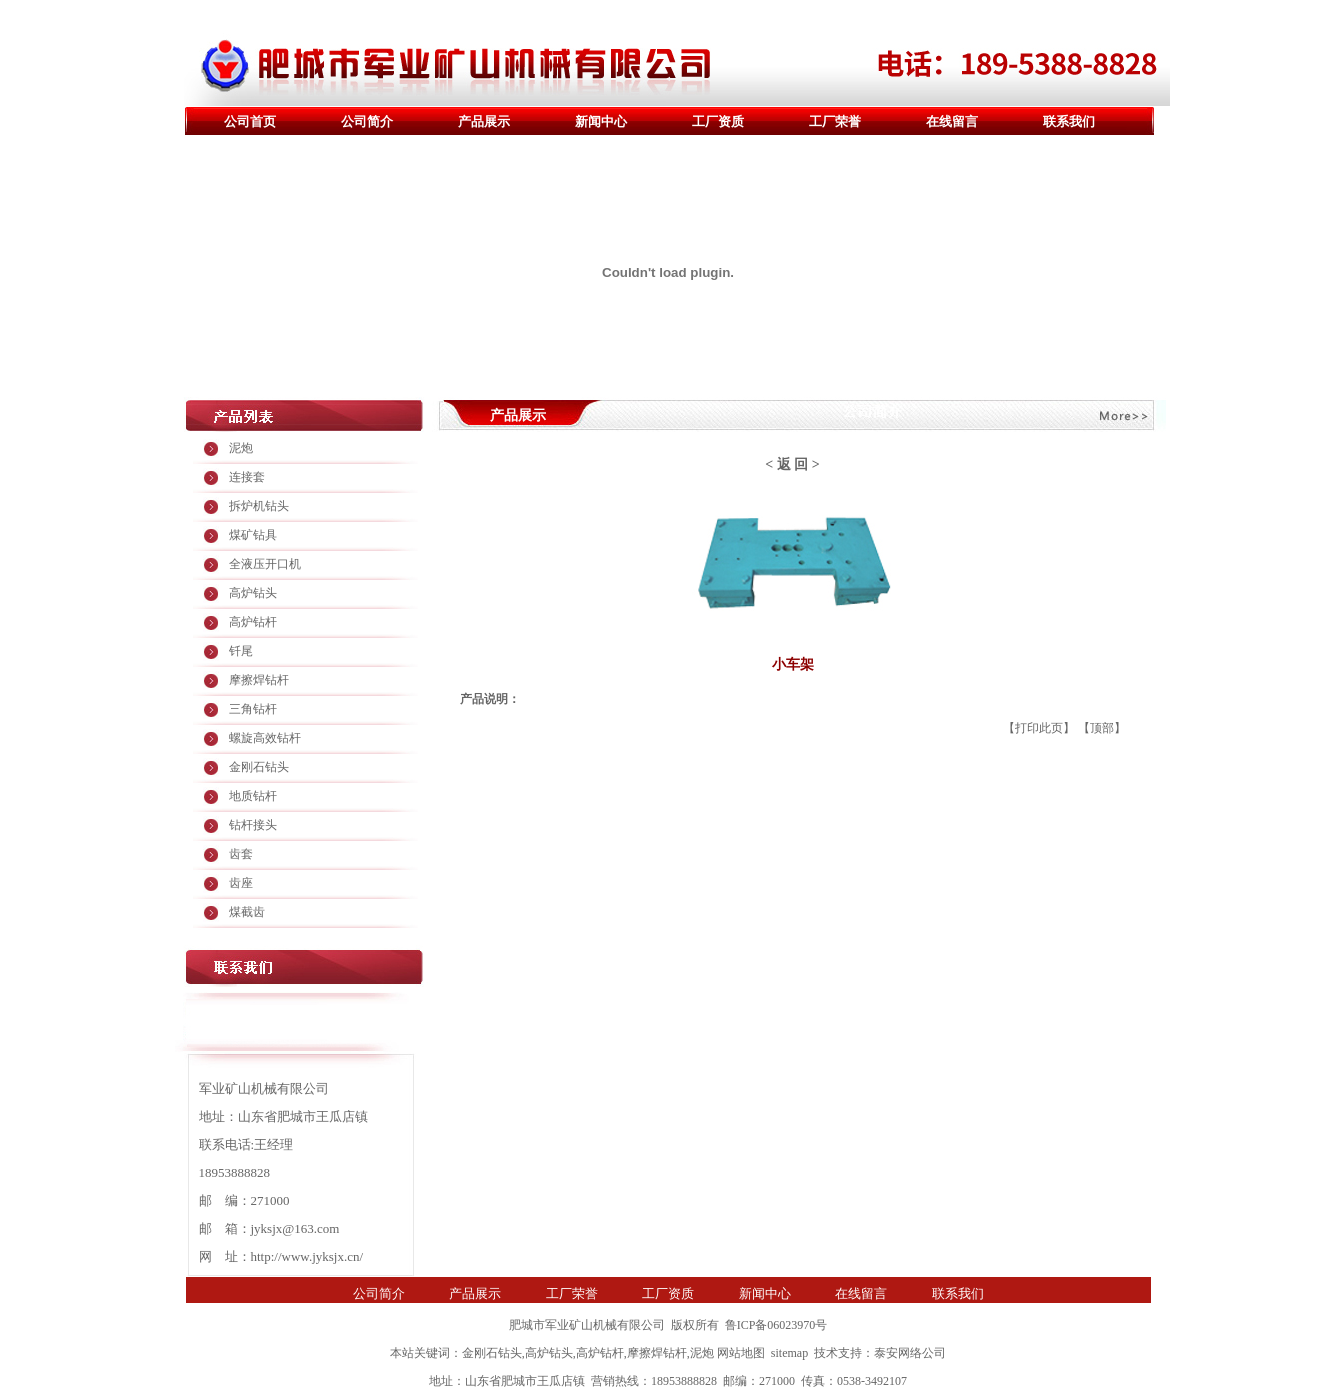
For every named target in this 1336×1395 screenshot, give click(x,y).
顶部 (1102, 728)
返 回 (793, 464)
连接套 (247, 477)
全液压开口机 (265, 564)
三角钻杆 (253, 709)
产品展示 (484, 121)
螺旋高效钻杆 (265, 738)
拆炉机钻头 (259, 506)
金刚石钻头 (259, 767)
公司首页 (250, 121)
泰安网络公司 (910, 1353)
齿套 (241, 854)
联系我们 (1069, 121)
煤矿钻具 (253, 535)
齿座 (241, 883)
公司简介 (367, 121)
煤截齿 (247, 912)
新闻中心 (601, 121)
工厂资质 (718, 121)
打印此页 (1039, 728)
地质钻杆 (253, 796)
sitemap (789, 1353)
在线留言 (952, 121)
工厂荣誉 (835, 121)
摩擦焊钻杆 (259, 680)
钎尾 (241, 651)
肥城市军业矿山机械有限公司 (587, 1325)
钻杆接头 (253, 825)
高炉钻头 (253, 593)
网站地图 (741, 1353)
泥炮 (241, 448)
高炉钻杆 (253, 622)
